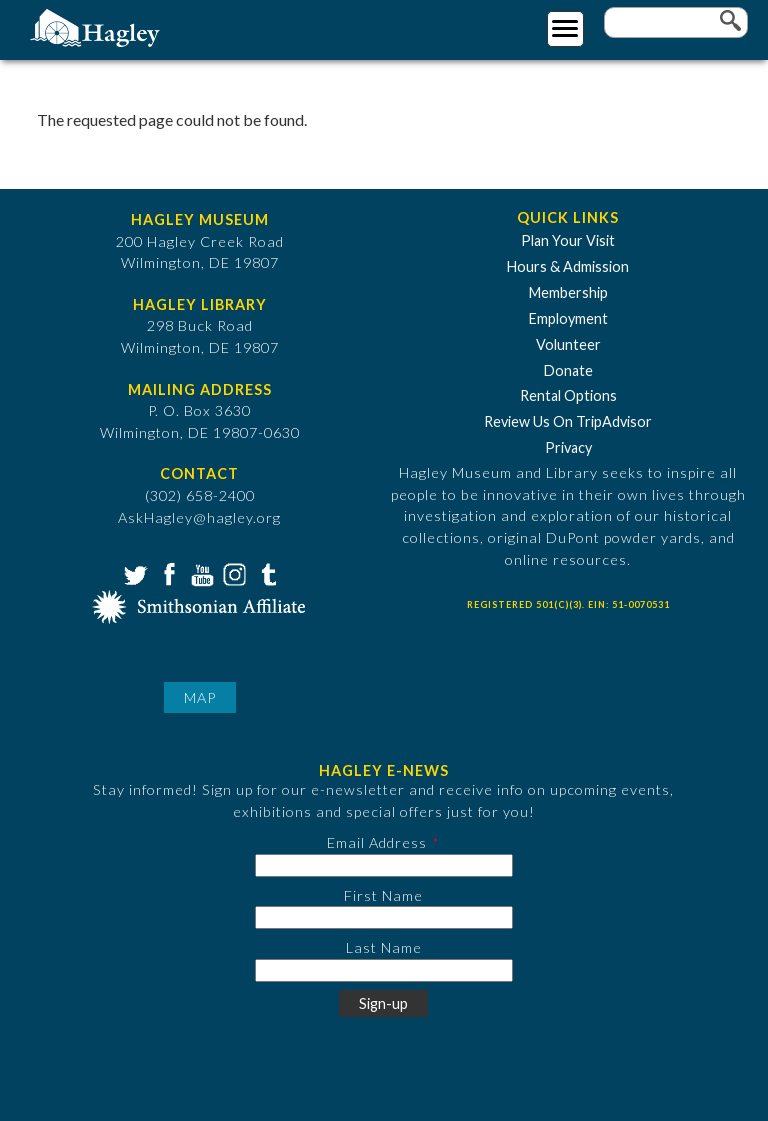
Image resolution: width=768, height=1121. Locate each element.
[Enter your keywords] (676, 22)
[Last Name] (384, 970)
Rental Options (568, 395)
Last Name (384, 947)
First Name (383, 895)
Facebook (167, 573)
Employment (568, 318)
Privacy (568, 447)
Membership (568, 292)
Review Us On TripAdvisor (568, 421)
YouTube (200, 573)
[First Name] (384, 917)
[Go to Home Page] (97, 26)
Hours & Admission (568, 266)
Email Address (377, 842)
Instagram (233, 573)
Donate (568, 370)
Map (200, 697)
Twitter (134, 573)
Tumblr (266, 573)
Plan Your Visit (568, 240)
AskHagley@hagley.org (199, 517)
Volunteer (568, 344)
